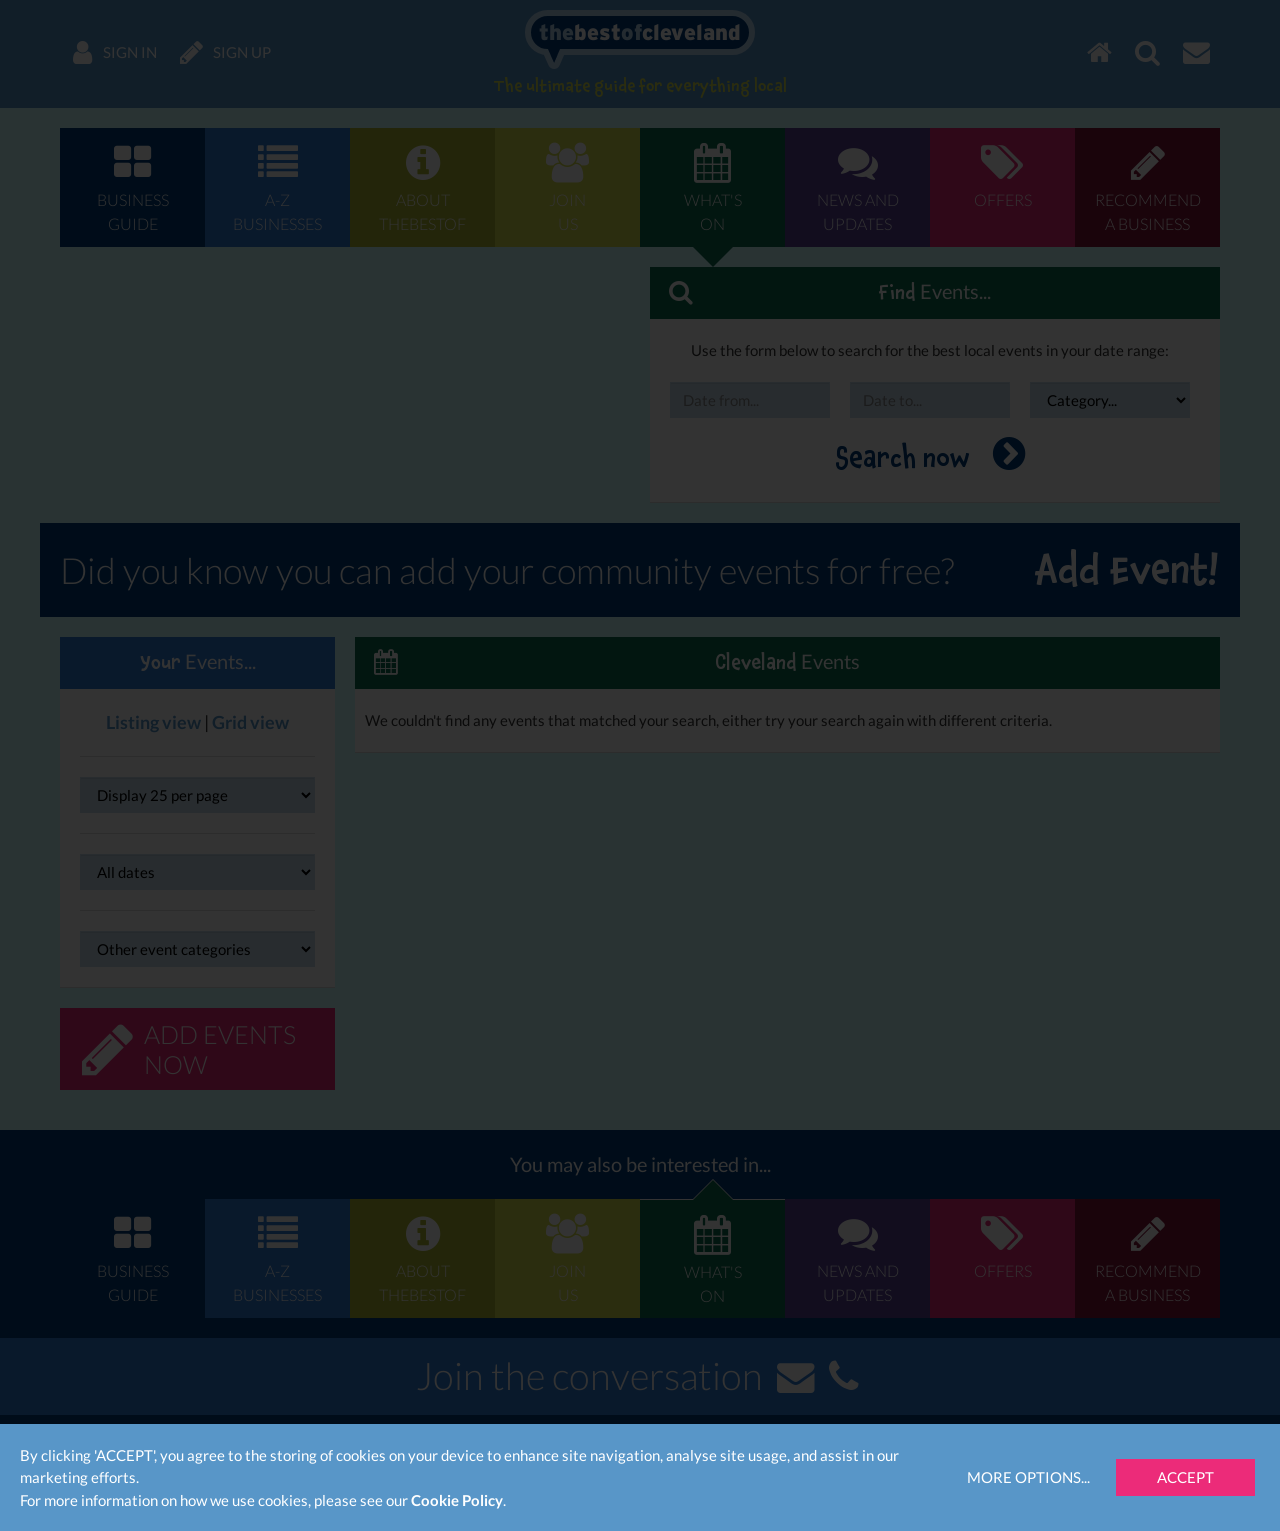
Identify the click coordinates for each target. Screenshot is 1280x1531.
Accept (1185, 1477)
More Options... (1028, 1477)
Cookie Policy (457, 1500)
